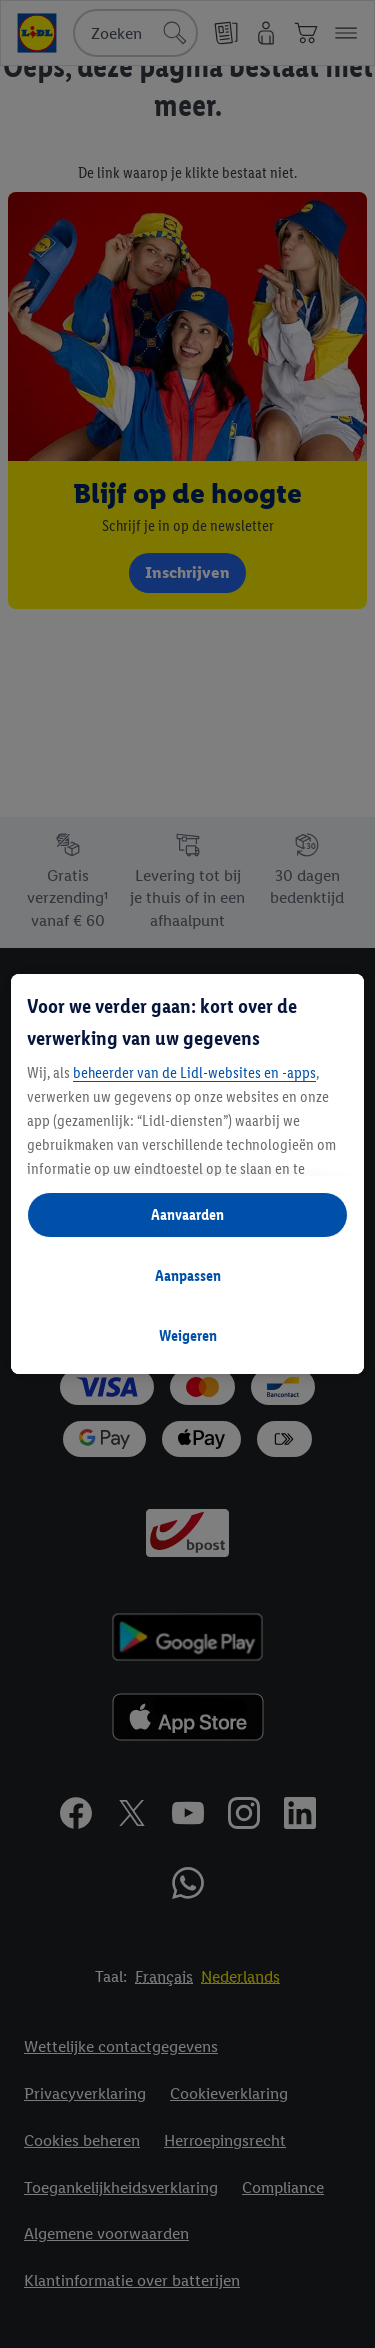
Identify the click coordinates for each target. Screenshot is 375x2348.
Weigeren (188, 1335)
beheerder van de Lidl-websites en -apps (194, 1072)
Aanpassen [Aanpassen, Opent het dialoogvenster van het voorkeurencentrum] (188, 1275)
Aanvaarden (187, 1214)
